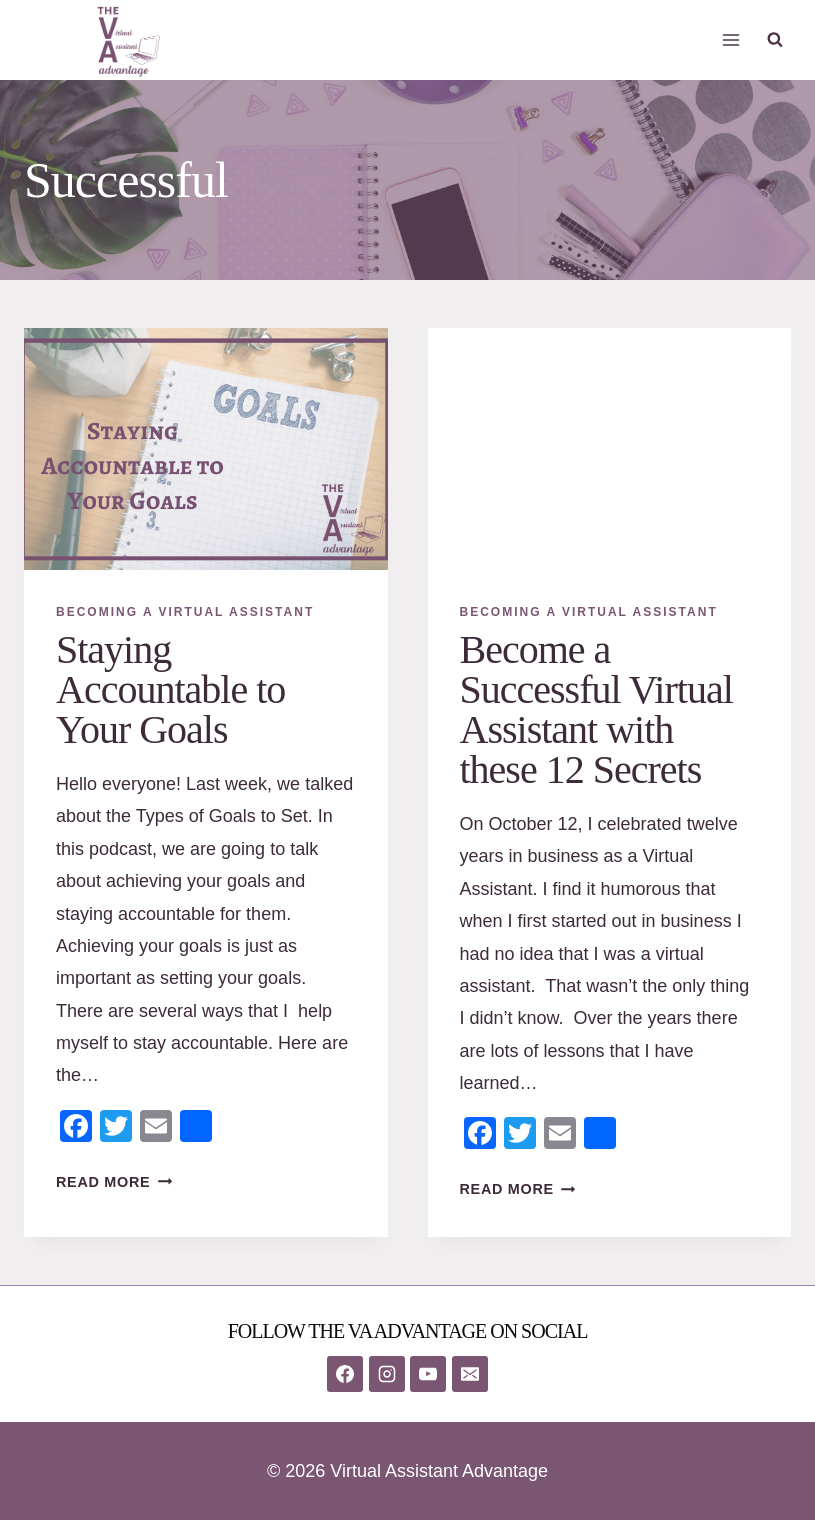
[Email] (470, 1374)
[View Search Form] (775, 40)
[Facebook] (345, 1374)
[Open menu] (730, 39)
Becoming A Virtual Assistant (185, 612)
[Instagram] (387, 1374)
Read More (114, 1182)
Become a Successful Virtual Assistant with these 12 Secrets (596, 709)
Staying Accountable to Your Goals (170, 689)
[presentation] (206, 449)
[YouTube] (428, 1374)
